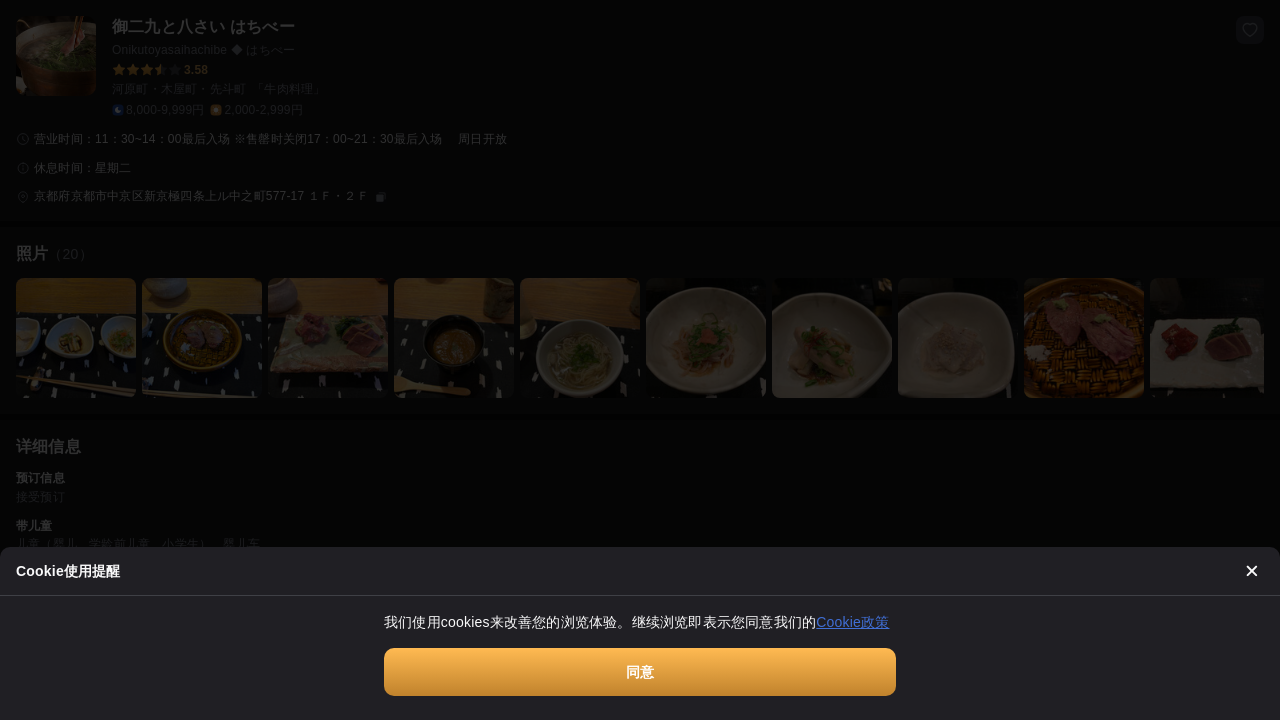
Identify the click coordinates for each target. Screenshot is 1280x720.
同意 (640, 672)
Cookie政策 (852, 622)
